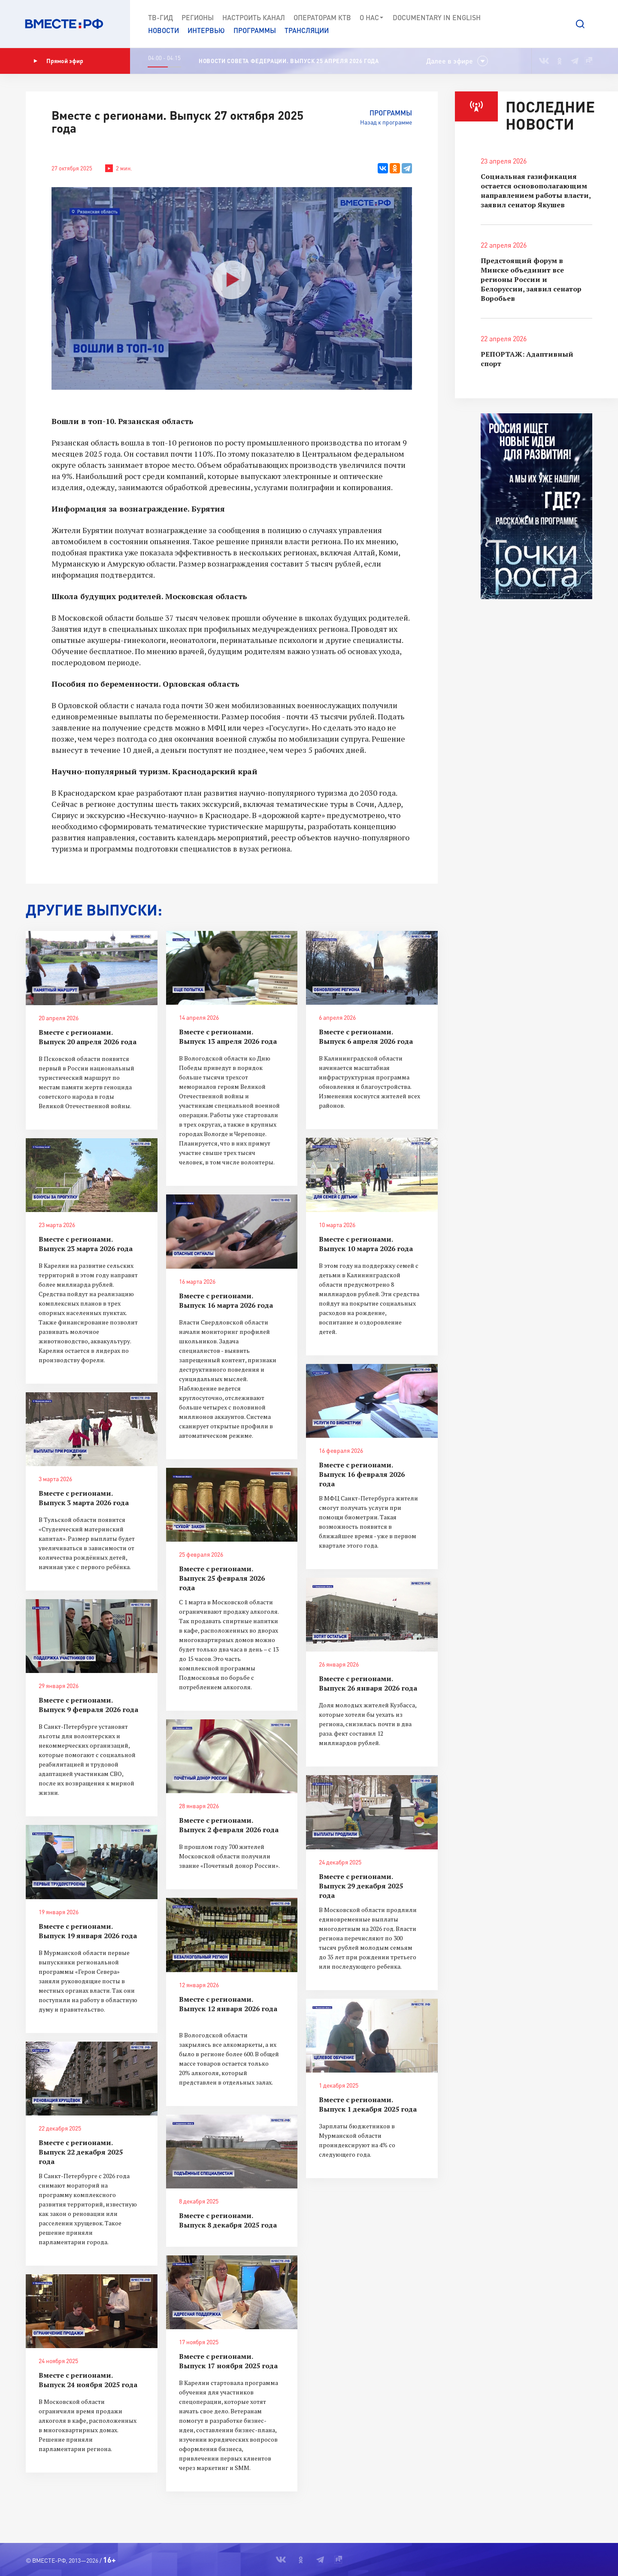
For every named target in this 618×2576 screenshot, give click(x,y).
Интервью (206, 30)
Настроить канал (253, 17)
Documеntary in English (437, 17)
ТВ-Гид (160, 17)
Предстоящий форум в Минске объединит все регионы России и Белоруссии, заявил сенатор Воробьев (531, 279)
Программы (254, 30)
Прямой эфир (58, 61)
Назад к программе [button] (386, 122)
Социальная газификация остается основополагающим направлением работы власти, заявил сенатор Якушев (536, 190)
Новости (163, 30)
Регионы (198, 17)
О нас (372, 17)
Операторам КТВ (322, 17)
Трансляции (307, 30)
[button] (580, 24)
